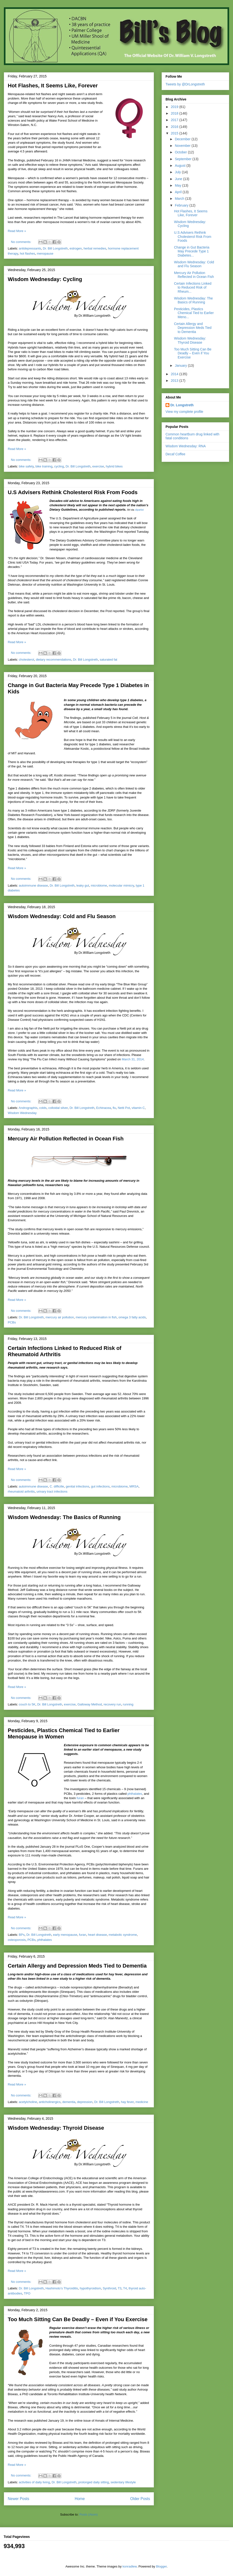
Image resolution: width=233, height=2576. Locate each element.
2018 (175, 113)
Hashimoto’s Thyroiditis (61, 2288)
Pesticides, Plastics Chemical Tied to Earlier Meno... (194, 313)
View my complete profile (184, 412)
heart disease (97, 1934)
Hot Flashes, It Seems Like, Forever (53, 86)
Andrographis (28, 1108)
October (181, 152)
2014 (175, 374)
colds (42, 1108)
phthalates (134, 1793)
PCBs (12, 1322)
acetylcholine (28, 2102)
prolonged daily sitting (93, 2482)
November (183, 146)
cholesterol (26, 659)
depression (85, 2102)
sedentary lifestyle (123, 2482)
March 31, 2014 (133, 1059)
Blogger (161, 2566)
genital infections (77, 1486)
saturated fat (108, 659)
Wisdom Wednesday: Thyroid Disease (56, 2128)
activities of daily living (34, 2482)
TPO (27, 2293)
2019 (175, 107)
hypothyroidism (90, 2288)
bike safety (26, 466)
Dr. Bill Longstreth (55, 248)
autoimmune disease (33, 885)
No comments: (21, 242)
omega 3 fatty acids (132, 1317)
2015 (175, 133)
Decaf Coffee (175, 454)
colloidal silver (58, 1108)
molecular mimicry (121, 885)
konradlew (130, 2566)
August (180, 165)
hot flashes (27, 253)
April (179, 192)
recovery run (112, 1704)
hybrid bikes (114, 466)
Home (80, 2499)
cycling (59, 466)
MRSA (134, 1486)
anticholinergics (50, 2102)
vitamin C (138, 1108)
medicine (141, 2102)
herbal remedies (94, 248)
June (179, 179)
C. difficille (57, 1486)
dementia (68, 2102)
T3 (119, 2288)
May (178, 185)
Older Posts (140, 2499)
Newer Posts (18, 2499)
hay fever (127, 2102)
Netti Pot (124, 1108)
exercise (98, 466)
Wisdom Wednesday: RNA (186, 446)
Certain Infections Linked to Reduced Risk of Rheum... (192, 288)
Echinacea (103, 1108)
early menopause (65, 1934)
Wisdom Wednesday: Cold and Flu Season (62, 916)
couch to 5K (27, 1704)
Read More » (17, 231)
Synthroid (109, 2288)
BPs (22, 1934)
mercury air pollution (59, 1317)
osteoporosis (17, 1940)
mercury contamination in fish (96, 1317)
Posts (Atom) (88, 2514)
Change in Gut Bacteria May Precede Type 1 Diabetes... (191, 251)
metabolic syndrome (123, 1934)
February (182, 205)
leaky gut (82, 885)
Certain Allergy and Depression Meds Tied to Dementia (77, 1966)
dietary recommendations (53, 659)
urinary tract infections (52, 1491)
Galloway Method (89, 1704)
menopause (45, 253)
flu (114, 1108)
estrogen (75, 248)
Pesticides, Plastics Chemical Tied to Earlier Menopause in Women (64, 1733)
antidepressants (30, 248)
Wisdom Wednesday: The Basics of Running (64, 1517)
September (183, 159)
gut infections (100, 1486)
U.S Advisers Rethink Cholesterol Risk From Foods (73, 492)
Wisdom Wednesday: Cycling (45, 279)
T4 (125, 2288)
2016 (175, 127)
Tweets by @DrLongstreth (185, 84)
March (180, 198)
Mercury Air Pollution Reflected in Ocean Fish (66, 1139)
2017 (175, 120)
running (128, 1704)
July (178, 172)
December (183, 139)
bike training (43, 466)
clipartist (139, 509)
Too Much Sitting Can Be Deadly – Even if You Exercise (78, 2319)
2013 (175, 380)
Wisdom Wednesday (22, 1113)
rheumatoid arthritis (21, 1491)
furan (80, 1798)
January (181, 365)
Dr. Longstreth (182, 405)
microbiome (99, 885)
